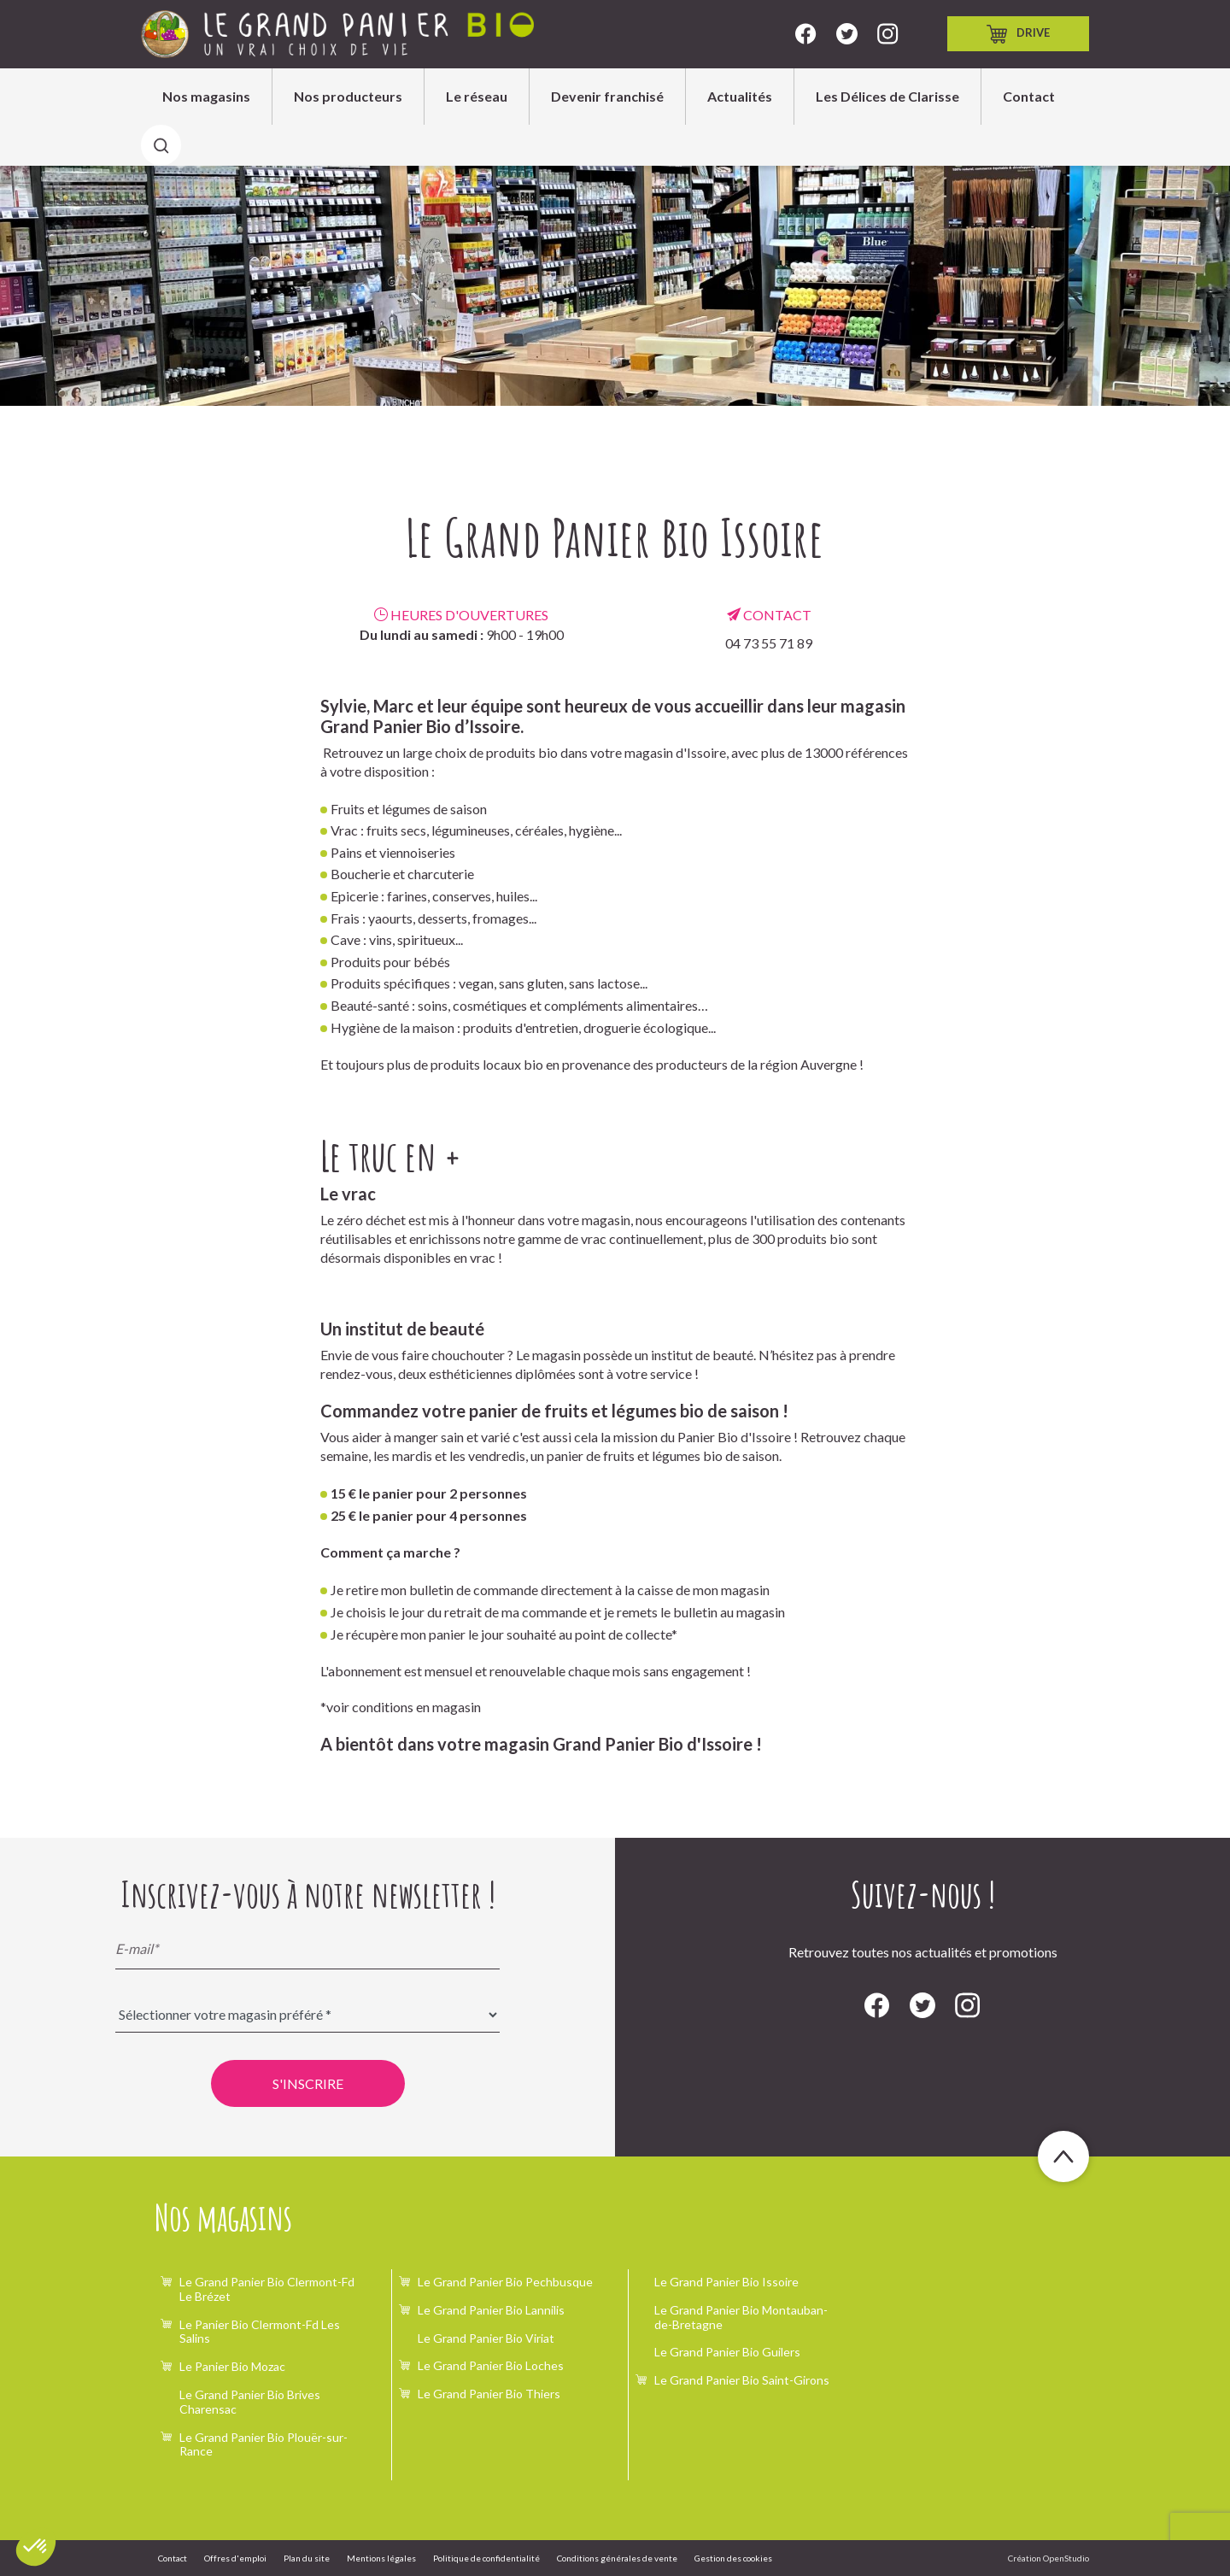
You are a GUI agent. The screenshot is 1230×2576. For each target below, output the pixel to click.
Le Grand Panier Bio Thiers (489, 2393)
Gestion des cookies (733, 2558)
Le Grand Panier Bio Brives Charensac (249, 2401)
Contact (1029, 96)
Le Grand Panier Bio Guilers (727, 2351)
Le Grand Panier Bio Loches (491, 2365)
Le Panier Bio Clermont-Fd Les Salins (259, 2331)
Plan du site (307, 2558)
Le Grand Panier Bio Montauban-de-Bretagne (741, 2317)
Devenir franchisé (607, 96)
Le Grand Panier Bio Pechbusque (505, 2281)
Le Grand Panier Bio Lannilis (491, 2310)
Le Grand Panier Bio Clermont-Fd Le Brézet (266, 2288)
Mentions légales (381, 2558)
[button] (35, 2546)
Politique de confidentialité (486, 2558)
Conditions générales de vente (617, 2558)
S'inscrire (307, 2083)
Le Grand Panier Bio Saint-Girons (741, 2380)
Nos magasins (206, 96)
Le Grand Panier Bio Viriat (486, 2338)
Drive (1018, 34)
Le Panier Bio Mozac (232, 2366)
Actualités (739, 96)
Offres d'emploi (235, 2558)
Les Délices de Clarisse (887, 96)
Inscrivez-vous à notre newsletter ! (307, 1894)
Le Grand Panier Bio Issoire (726, 2281)
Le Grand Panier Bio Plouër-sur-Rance (263, 2444)
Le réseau (476, 96)
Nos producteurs (348, 96)
